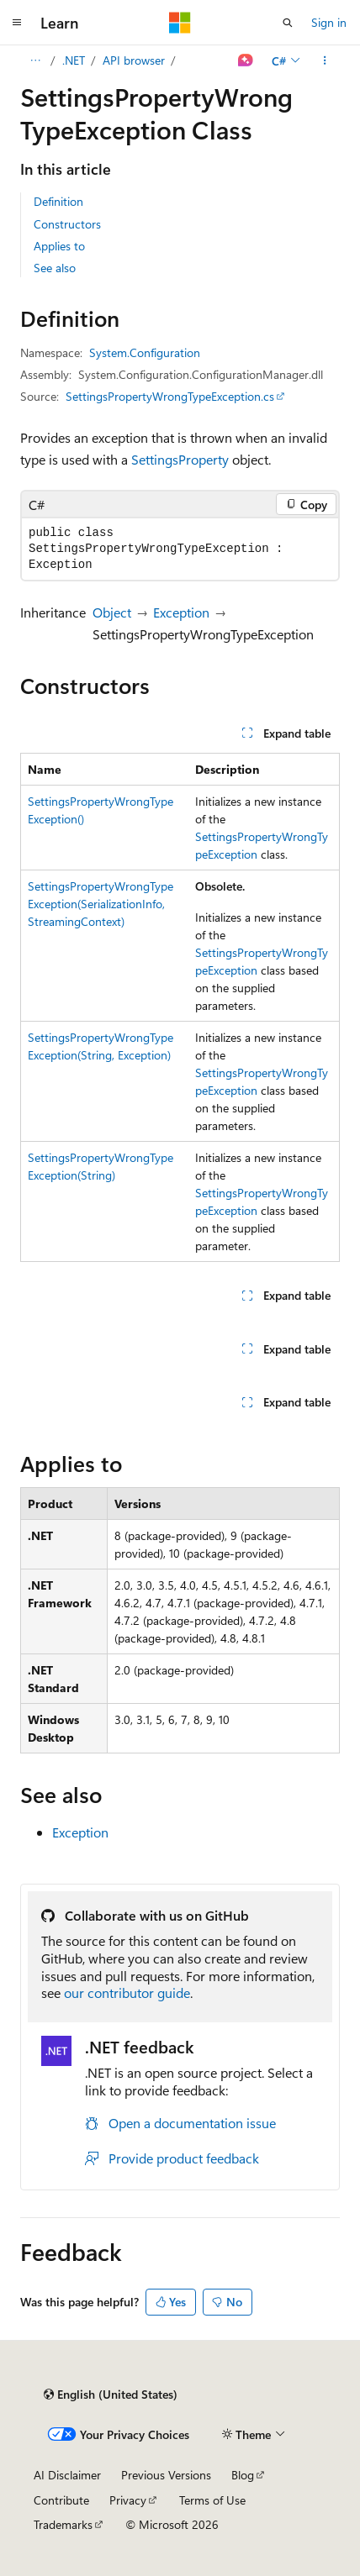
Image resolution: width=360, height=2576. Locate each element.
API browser (134, 60)
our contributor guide (127, 1992)
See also (55, 268)
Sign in (329, 22)
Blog (242, 2475)
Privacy (127, 2500)
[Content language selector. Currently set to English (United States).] (111, 2394)
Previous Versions (166, 2475)
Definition (58, 201)
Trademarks (63, 2524)
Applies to (59, 246)
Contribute (61, 2500)
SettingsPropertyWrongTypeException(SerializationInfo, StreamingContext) (100, 903)
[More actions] (325, 60)
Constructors (67, 224)
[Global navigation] (17, 23)
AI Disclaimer (67, 2475)
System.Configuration (144, 352)
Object (112, 612)
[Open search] (287, 23)
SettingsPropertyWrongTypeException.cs (170, 396)
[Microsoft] (180, 23)
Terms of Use (212, 2500)
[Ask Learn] (246, 60)
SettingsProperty (180, 459)
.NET (73, 60)
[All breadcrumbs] (35, 60)
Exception (181, 612)
